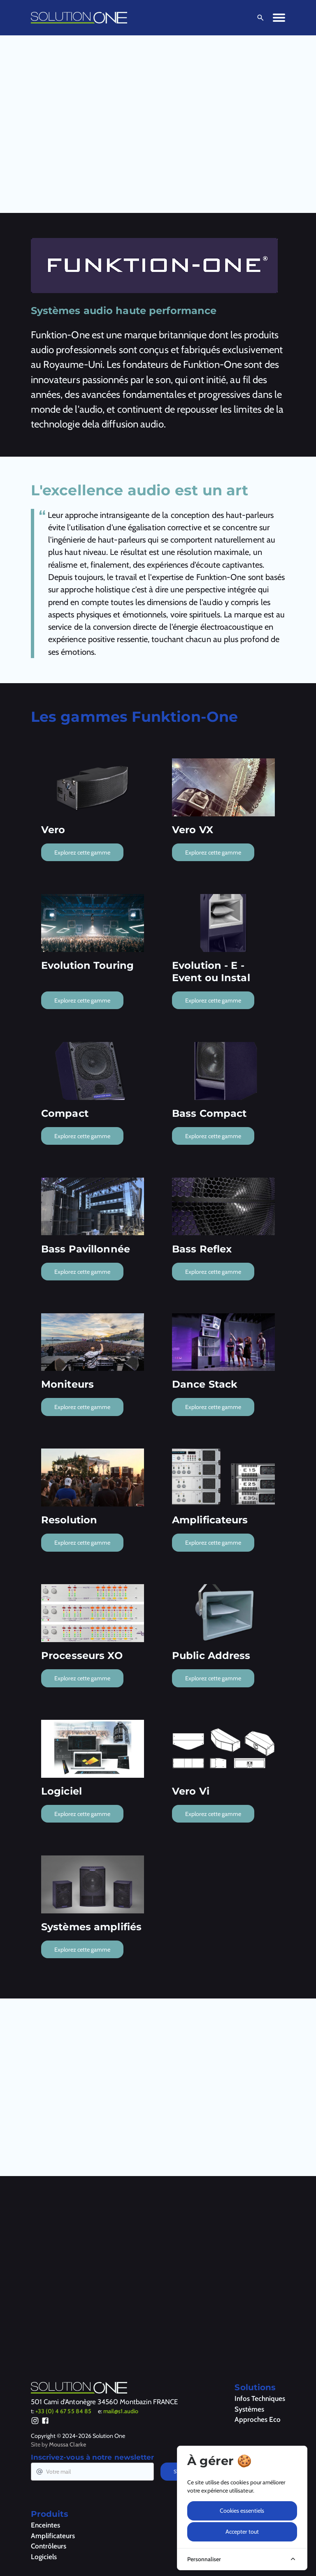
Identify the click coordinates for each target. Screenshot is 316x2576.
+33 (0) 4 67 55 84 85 (63, 2411)
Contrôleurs (48, 2546)
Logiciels (44, 2557)
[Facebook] (45, 2422)
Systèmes (249, 2409)
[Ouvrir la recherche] (258, 17)
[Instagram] (35, 2422)
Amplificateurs (53, 2536)
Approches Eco (258, 2419)
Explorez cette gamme (82, 852)
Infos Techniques (260, 2398)
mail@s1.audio (120, 2411)
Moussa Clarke (67, 2444)
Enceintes (45, 2525)
